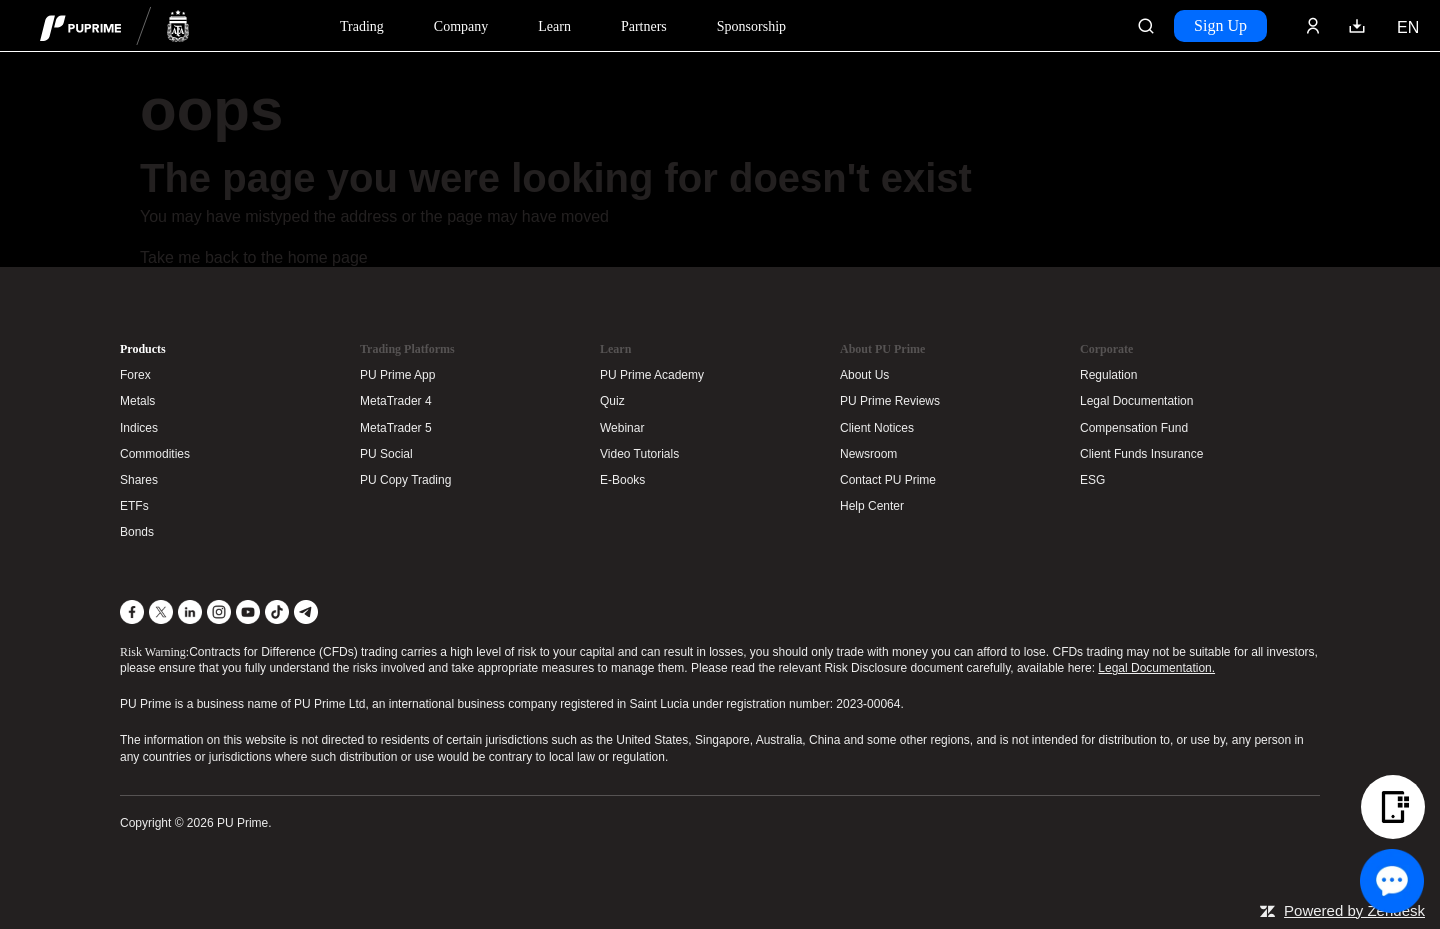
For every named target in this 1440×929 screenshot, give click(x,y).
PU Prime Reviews (890, 401)
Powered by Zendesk (1354, 910)
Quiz (612, 401)
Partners (644, 26)
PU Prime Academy (652, 375)
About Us (864, 375)
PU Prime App (397, 375)
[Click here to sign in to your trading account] (1313, 26)
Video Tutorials (639, 454)
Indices (139, 428)
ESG (1092, 480)
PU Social (386, 454)
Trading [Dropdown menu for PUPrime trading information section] (362, 26)
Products (143, 349)
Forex (135, 375)
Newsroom (868, 454)
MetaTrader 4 (396, 401)
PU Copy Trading (405, 480)
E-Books (622, 480)
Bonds (137, 532)
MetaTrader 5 (396, 428)
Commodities (155, 454)
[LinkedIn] (190, 612)
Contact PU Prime (888, 480)
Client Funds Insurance (1141, 454)
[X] (161, 612)
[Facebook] (132, 612)
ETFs (134, 506)
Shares (139, 480)
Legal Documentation (1136, 401)
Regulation (1108, 375)
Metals (137, 401)
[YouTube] (248, 612)
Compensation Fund (1134, 428)
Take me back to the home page (254, 257)
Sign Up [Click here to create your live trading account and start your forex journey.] (1220, 25)
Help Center (872, 506)
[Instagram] (219, 612)
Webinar (622, 428)
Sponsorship (751, 26)
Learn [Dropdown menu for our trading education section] (554, 26)
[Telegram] (306, 612)
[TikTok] (277, 612)
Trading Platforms (407, 349)
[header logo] (115, 25)
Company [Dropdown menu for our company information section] (461, 26)
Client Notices (877, 428)
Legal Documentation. (1156, 668)
